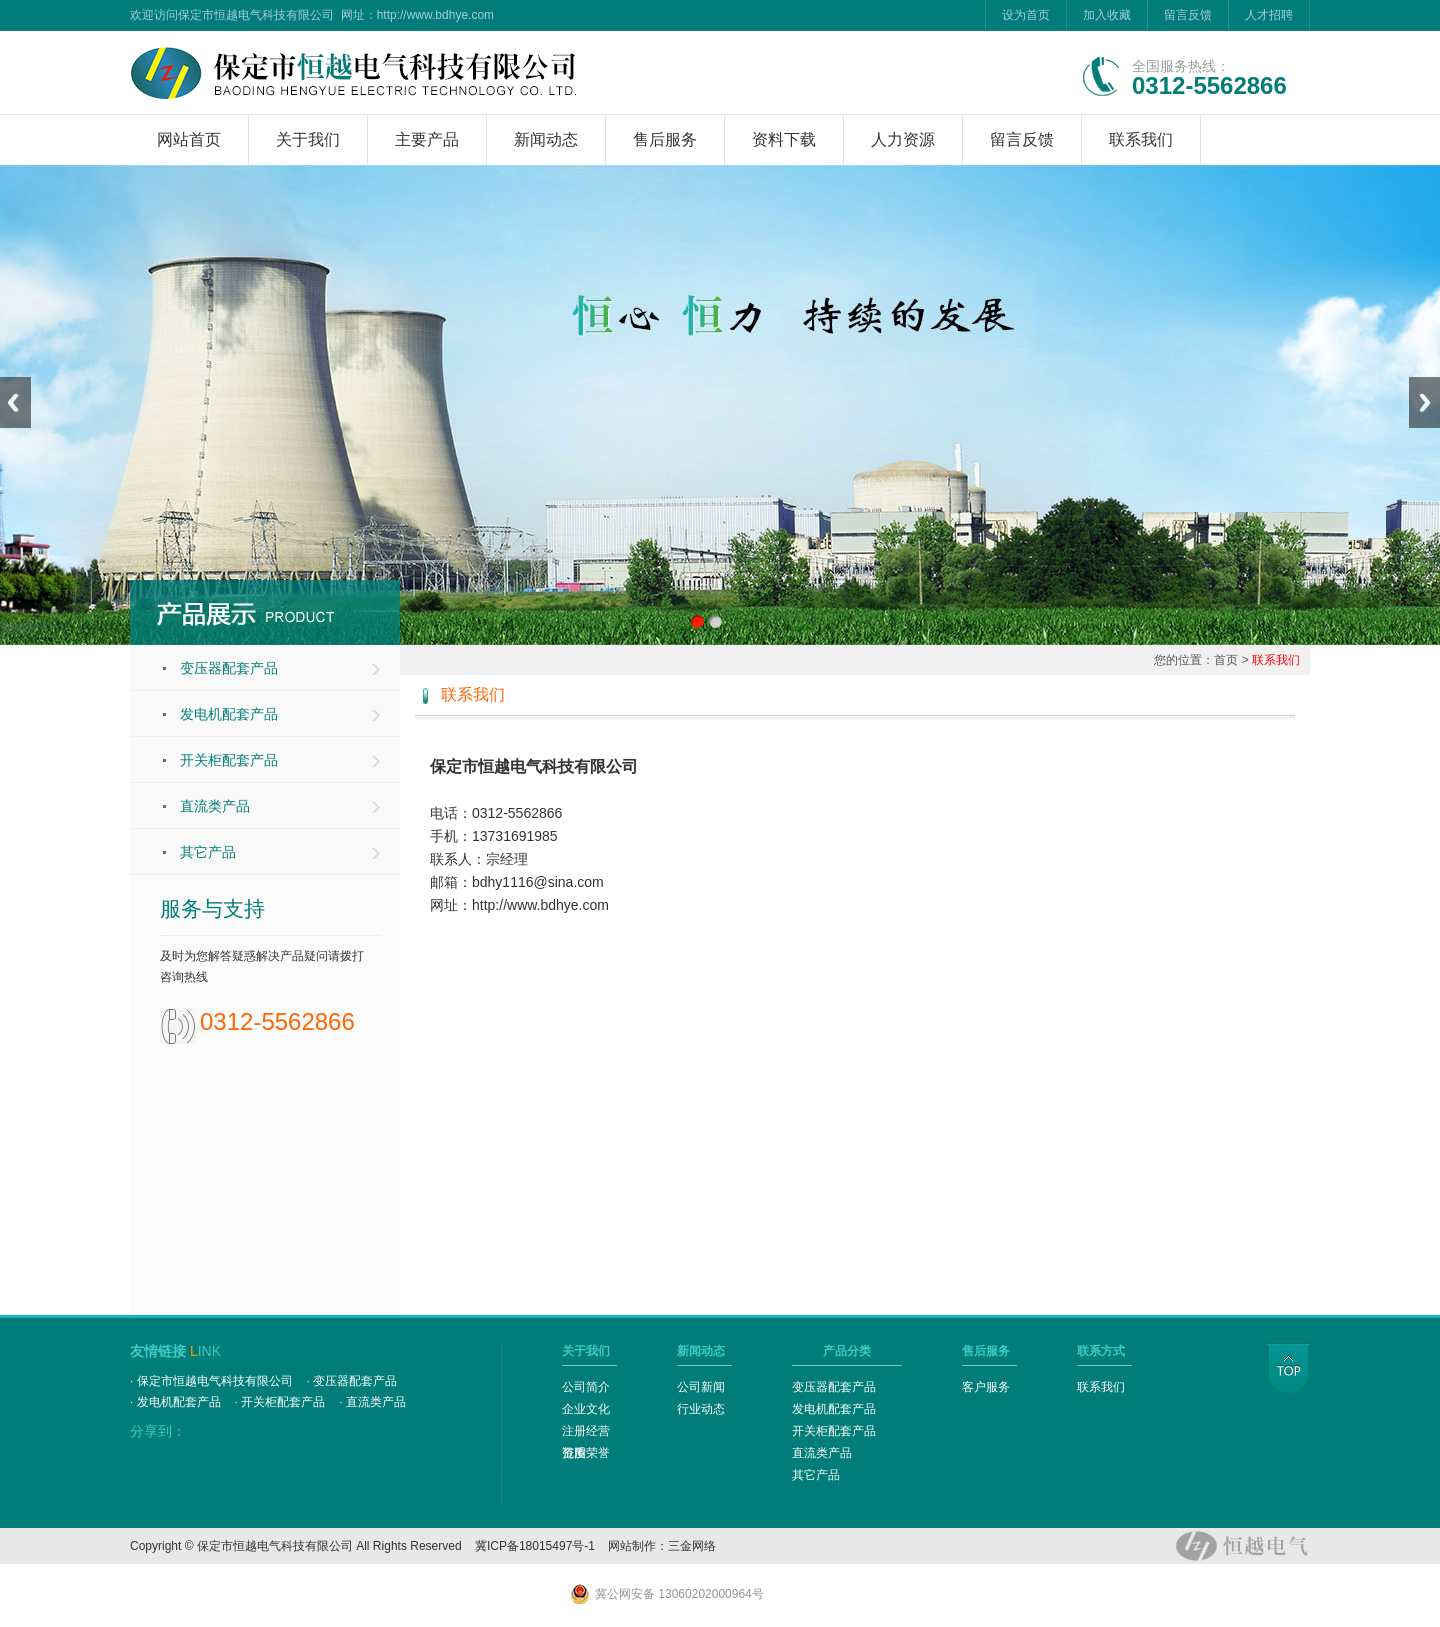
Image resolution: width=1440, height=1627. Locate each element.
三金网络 (692, 1546)
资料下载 (784, 139)
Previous (15, 402)
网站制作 (632, 1546)
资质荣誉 (586, 1453)
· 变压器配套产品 (352, 1381)
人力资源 (903, 139)
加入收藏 (1107, 15)
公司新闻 (701, 1387)
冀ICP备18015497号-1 (535, 1546)
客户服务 (986, 1387)
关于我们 (308, 139)
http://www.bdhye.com (435, 15)
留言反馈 (1188, 15)
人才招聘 (1269, 15)
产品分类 (847, 1351)
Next (1424, 402)
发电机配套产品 (229, 714)
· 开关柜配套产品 (280, 1402)
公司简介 (586, 1387)
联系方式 (1101, 1351)
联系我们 (1141, 139)
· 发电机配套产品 (175, 1402)
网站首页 (189, 139)
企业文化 (586, 1409)
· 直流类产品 (372, 1402)
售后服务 (665, 139)
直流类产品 (215, 806)
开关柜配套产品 (229, 760)
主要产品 (427, 139)
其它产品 (208, 852)
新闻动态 (546, 139)
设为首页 (1026, 15)
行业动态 (701, 1409)
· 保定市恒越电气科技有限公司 (211, 1381)
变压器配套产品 (229, 668)
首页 (1226, 660)
